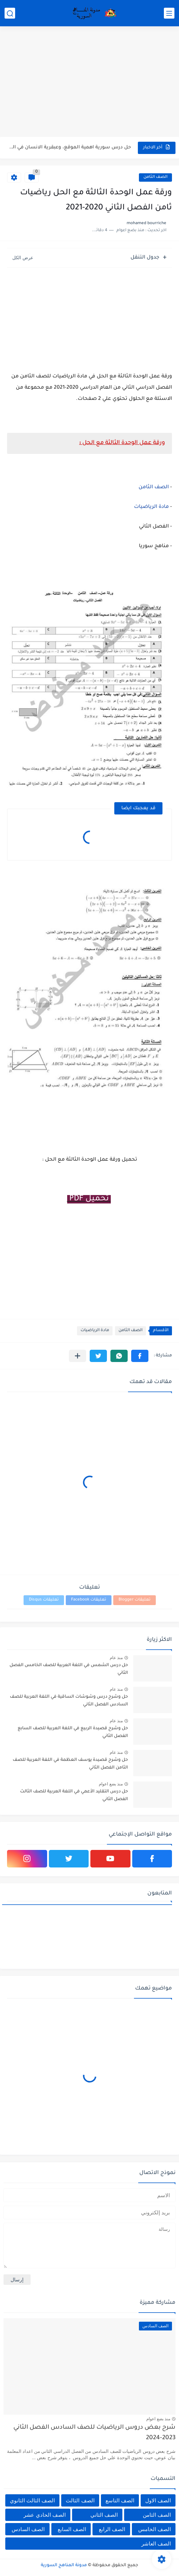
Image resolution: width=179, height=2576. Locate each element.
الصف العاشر (156, 2544)
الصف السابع (72, 2529)
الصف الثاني (104, 2515)
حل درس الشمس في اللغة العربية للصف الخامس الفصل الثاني (68, 1669)
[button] (139, 1356)
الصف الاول (158, 2500)
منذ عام (116, 1657)
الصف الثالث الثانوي (32, 2500)
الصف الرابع (112, 2529)
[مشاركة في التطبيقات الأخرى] (77, 1356)
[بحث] (10, 13)
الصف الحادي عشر (44, 2515)
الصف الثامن (155, 177)
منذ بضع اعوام (111, 1784)
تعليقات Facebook (88, 1600)
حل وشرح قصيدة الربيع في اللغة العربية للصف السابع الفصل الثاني (73, 1732)
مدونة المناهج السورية (64, 2565)
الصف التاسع (120, 2500)
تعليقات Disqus (44, 1600)
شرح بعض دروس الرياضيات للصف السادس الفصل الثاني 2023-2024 (94, 2433)
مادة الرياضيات (152, 507)
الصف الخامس (154, 2529)
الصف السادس (28, 2529)
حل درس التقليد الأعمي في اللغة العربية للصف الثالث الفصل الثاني (74, 1795)
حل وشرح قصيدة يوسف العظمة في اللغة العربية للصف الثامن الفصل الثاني (70, 1764)
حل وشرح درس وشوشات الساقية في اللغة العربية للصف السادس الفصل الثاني (69, 1701)
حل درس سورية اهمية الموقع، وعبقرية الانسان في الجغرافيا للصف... (69, 147)
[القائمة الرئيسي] (169, 13)
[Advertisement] (89, 82)
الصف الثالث (80, 2500)
